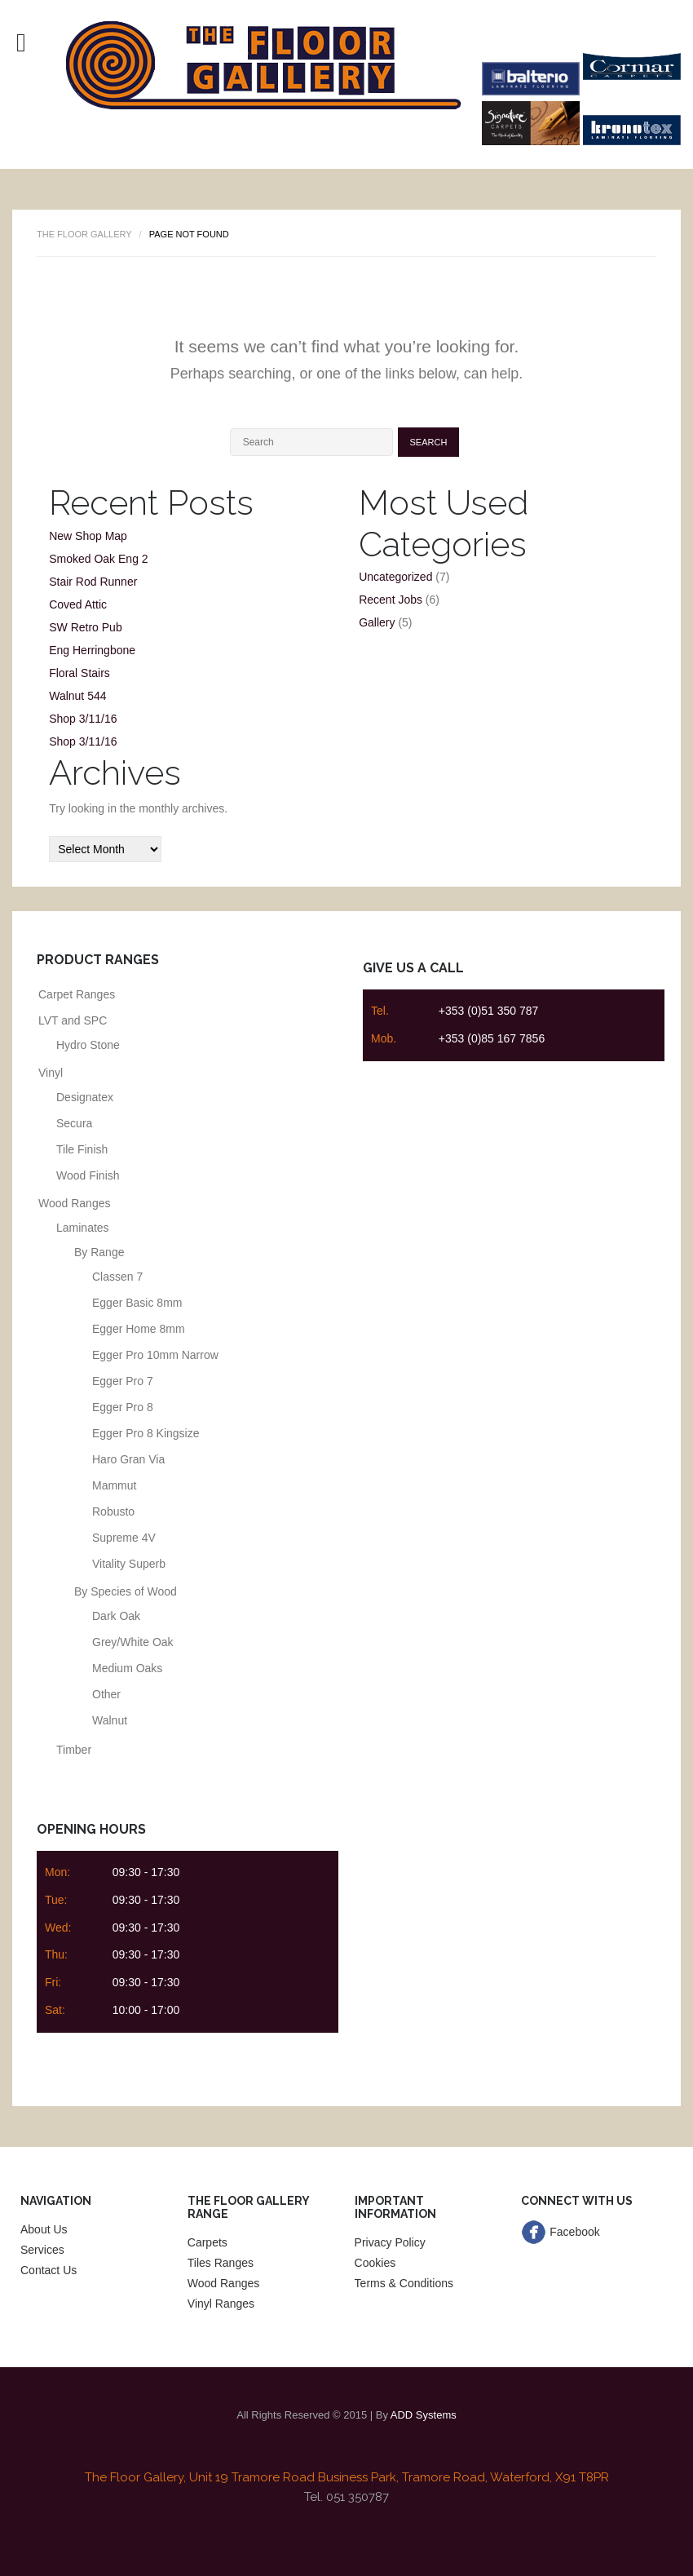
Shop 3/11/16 (83, 718)
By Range (99, 1252)
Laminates (82, 1227)
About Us (44, 2229)
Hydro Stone (88, 1044)
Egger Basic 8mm (137, 1302)
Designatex (84, 1097)
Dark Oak (116, 1615)
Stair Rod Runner (93, 581)
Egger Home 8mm (138, 1328)
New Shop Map (88, 535)
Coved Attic (78, 604)
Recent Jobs (390, 599)
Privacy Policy (390, 2242)
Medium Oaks (127, 1668)
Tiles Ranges (221, 2262)
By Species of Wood (125, 1591)
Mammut (114, 1485)
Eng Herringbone (92, 650)
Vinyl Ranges (221, 2303)
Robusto (113, 1511)
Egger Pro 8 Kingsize (146, 1433)
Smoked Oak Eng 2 (98, 558)
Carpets (207, 2242)
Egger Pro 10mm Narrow (155, 1354)
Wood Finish (88, 1175)
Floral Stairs (79, 672)
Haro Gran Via (128, 1459)
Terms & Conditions (404, 2283)
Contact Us (48, 2270)
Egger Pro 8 (122, 1407)
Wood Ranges (74, 1203)
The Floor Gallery (84, 234)
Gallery (377, 622)
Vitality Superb (129, 1563)
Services (42, 2249)
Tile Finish (82, 1149)
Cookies (375, 2262)
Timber (73, 1749)
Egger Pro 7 (122, 1381)
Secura (74, 1123)
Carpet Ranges (76, 994)
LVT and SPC (72, 1020)
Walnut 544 (77, 695)
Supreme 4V (124, 1537)
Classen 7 (117, 1276)
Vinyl (50, 1072)
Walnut (109, 1720)
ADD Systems (424, 2415)
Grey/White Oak (133, 1642)
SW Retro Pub (85, 627)
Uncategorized (395, 576)
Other (106, 1694)
